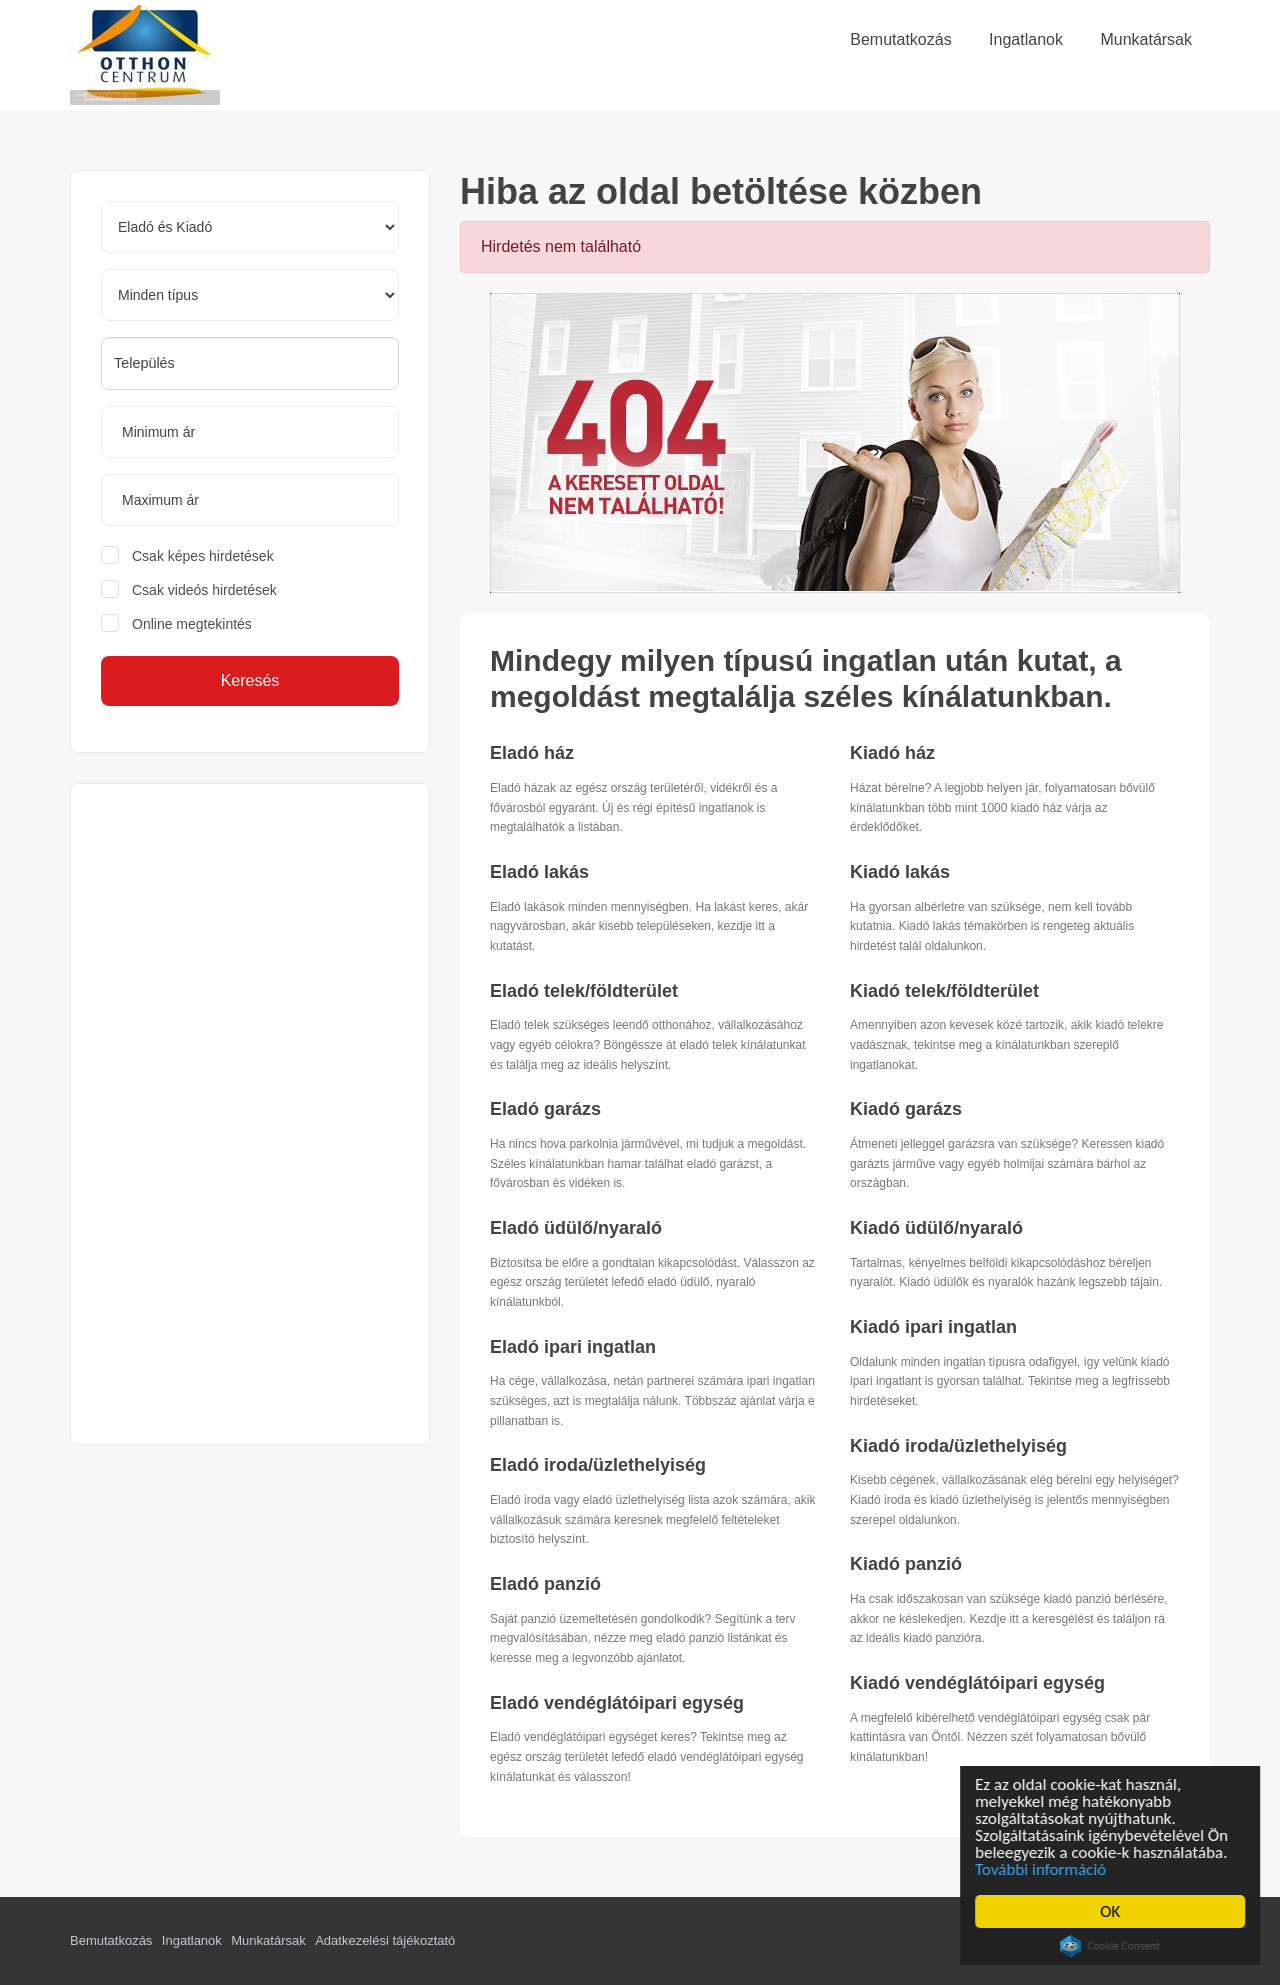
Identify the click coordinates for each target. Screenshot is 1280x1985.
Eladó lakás (539, 872)
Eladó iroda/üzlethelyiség (598, 1465)
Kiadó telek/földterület (944, 991)
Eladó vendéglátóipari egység (617, 1703)
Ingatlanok (192, 1940)
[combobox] (250, 363)
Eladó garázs (545, 1109)
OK (1112, 1911)
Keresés (250, 680)
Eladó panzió (545, 1584)
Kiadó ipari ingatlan (933, 1327)
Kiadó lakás (900, 872)
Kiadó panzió (906, 1564)
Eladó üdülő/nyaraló (576, 1228)
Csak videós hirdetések (204, 590)
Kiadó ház (892, 753)
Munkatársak (268, 1940)
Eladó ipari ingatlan (573, 1347)
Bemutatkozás (111, 1940)
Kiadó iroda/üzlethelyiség (958, 1446)
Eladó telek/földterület (584, 991)
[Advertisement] (250, 1114)
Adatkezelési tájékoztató (385, 1940)
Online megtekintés (192, 624)
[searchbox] (250, 363)
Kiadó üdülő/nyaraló (936, 1228)
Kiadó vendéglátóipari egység (977, 1683)
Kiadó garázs (906, 1109)
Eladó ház (532, 753)
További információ (1042, 1869)
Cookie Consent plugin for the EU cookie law (1112, 1946)
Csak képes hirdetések (203, 556)
